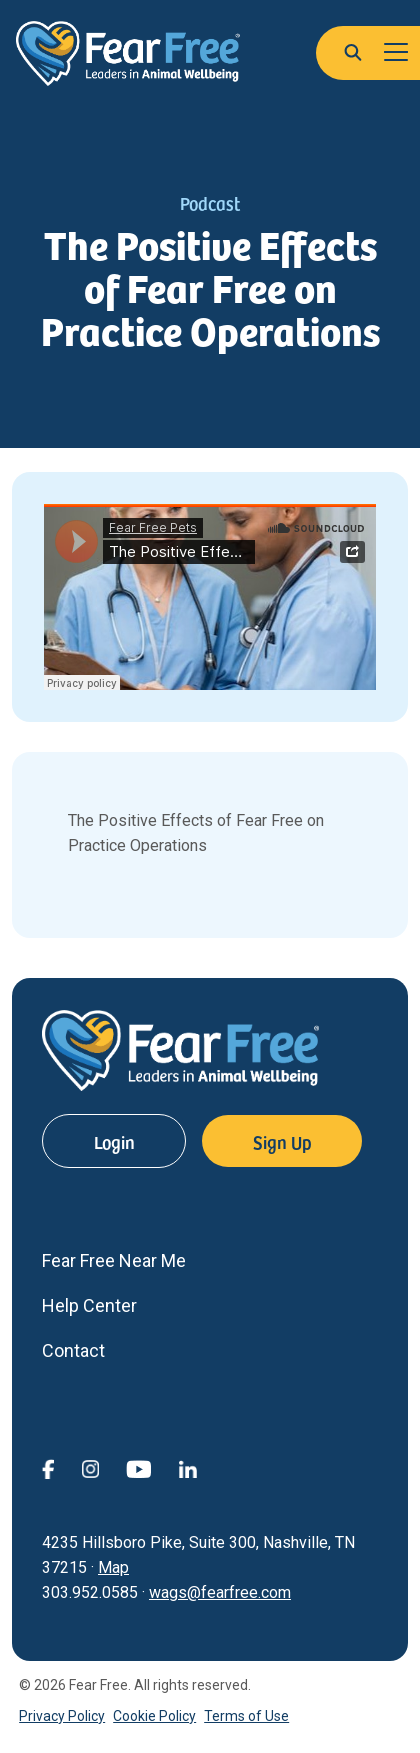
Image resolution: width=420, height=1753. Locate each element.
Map (113, 1567)
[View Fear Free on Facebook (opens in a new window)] (61, 1467)
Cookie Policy (154, 1716)
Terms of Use (246, 1716)
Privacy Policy (62, 1716)
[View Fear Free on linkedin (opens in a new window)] (201, 1467)
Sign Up (282, 1141)
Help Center (89, 1305)
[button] (353, 51)
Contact (73, 1350)
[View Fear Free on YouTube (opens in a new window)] (152, 1467)
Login (114, 1141)
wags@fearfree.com (220, 1592)
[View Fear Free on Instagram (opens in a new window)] (103, 1467)
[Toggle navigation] (396, 53)
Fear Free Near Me (114, 1260)
